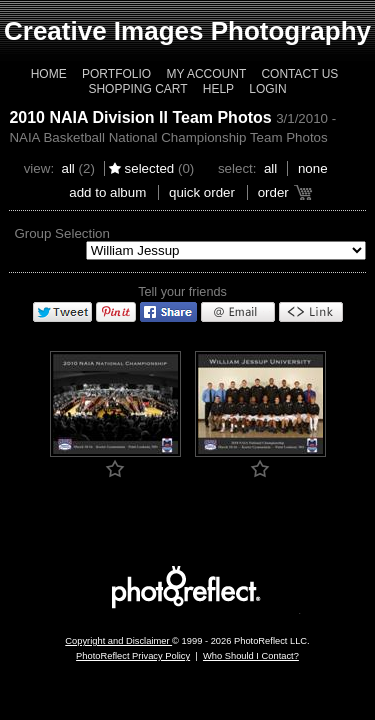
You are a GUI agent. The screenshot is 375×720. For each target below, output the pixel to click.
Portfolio (116, 74)
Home (49, 74)
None (313, 168)
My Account (206, 74)
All (67, 168)
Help (218, 89)
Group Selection (62, 233)
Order (273, 192)
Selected (150, 168)
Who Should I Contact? (251, 656)
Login (267, 89)
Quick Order (202, 192)
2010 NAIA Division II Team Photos (140, 117)
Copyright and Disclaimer (118, 641)
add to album (107, 192)
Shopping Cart (137, 89)
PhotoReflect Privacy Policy (133, 656)
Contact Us (299, 74)
